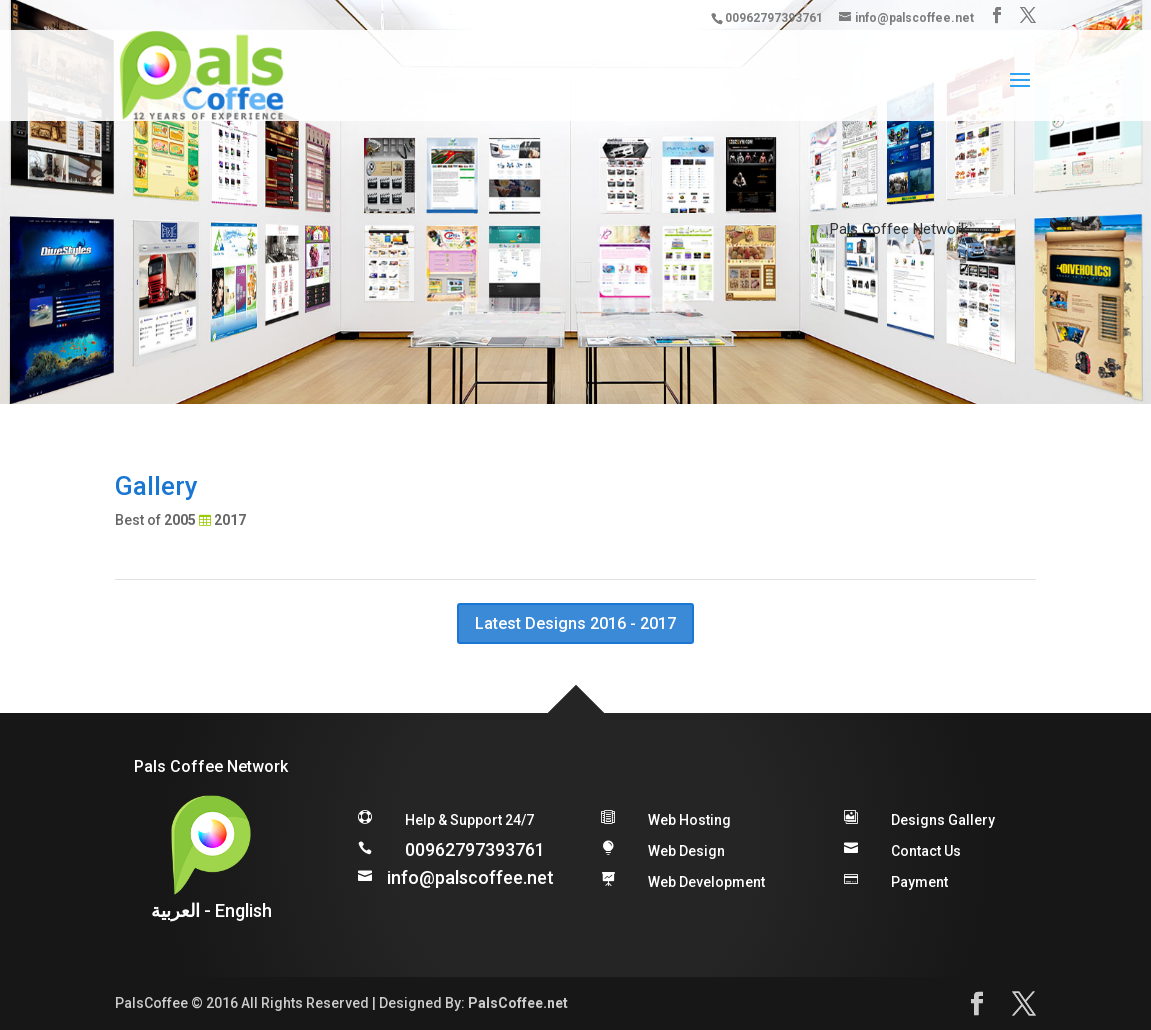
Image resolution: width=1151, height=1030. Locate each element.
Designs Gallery (943, 820)
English (243, 910)
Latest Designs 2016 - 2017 (575, 623)
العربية (175, 910)
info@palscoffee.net (470, 877)
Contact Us (926, 851)
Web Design (686, 851)
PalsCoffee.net (518, 1003)
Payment (919, 882)
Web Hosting (689, 820)
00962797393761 (475, 849)
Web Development (706, 882)
